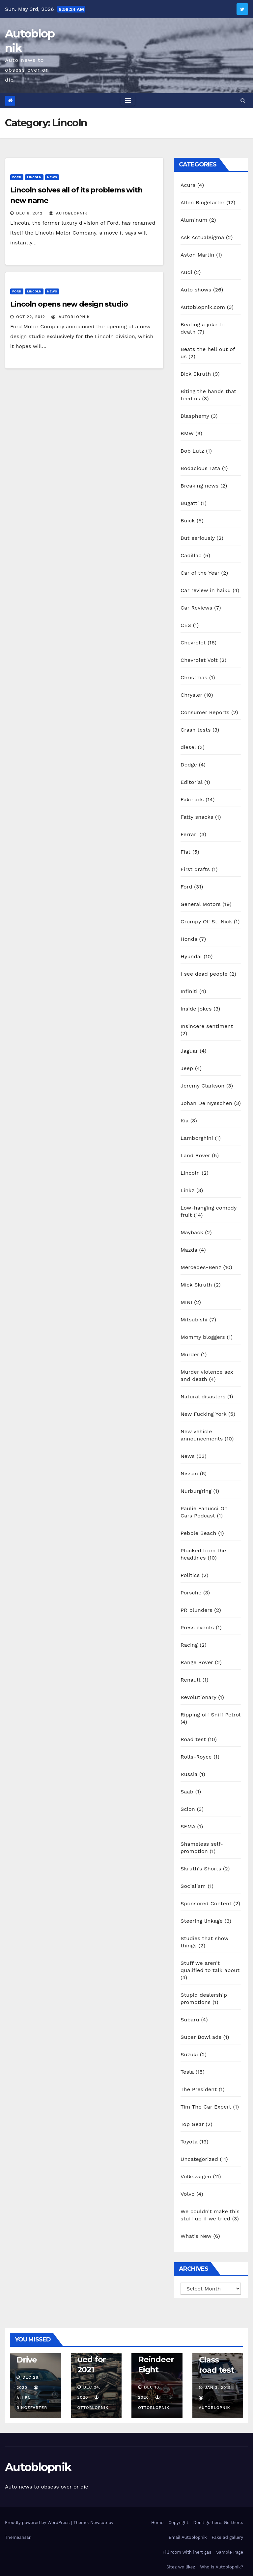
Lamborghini (197, 1138)
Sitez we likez (180, 2566)
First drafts (195, 869)
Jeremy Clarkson (202, 1086)
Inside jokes (196, 1009)
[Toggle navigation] (128, 101)
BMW (187, 433)
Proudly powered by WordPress (38, 2522)
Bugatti (190, 503)
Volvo (188, 2194)
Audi (186, 272)
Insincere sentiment (207, 1026)
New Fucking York (204, 1414)
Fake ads (192, 799)
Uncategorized (199, 2159)
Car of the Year (200, 573)
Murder (190, 1354)
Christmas (194, 677)
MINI (186, 1302)
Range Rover (197, 1662)
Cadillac (191, 555)
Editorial (191, 782)
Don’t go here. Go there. (218, 2522)
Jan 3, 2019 (218, 2387)
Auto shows (196, 290)
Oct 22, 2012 (30, 316)
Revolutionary (198, 1697)
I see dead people (204, 974)
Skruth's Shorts (201, 1868)
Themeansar (17, 2537)
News (52, 177)
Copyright (178, 2522)
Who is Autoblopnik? (221, 2566)
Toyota (189, 2141)
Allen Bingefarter (203, 202)
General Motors (201, 904)
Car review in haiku (206, 590)
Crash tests (196, 730)
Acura (188, 185)
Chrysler (191, 695)
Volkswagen (196, 2176)
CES (186, 625)
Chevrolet (193, 642)
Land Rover (195, 1155)
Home (157, 2522)
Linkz (187, 1190)
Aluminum (194, 220)
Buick (188, 520)
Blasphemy (195, 416)
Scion (188, 1809)
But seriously (198, 538)
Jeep (187, 1068)
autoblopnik (68, 213)
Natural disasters (203, 1396)
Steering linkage (202, 1921)
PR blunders (196, 1610)
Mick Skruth (196, 1285)
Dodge (189, 765)
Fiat (185, 852)
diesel (188, 747)
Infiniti (189, 991)
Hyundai (191, 956)
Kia (184, 1120)
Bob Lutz (192, 451)
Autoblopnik (38, 2467)
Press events (197, 1627)
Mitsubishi (194, 1319)
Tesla (187, 2072)
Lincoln (34, 177)
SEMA (188, 1826)
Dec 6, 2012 (29, 213)
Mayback (192, 1232)
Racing (189, 1645)
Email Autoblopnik (188, 2537)
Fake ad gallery (227, 2537)
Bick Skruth (196, 374)
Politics (190, 1575)
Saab (187, 1791)
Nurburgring (196, 1491)
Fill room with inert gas (187, 2552)
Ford (16, 177)
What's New (196, 2236)
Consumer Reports (205, 712)
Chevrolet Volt (199, 660)
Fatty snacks (197, 817)
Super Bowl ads (201, 2037)
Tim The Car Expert (206, 2107)
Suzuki (189, 2054)
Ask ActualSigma (202, 237)
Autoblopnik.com (203, 307)
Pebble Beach (198, 1533)
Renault (191, 1680)
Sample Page (229, 2552)
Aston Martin (197, 255)
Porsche (191, 1592)
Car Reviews (196, 608)
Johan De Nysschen (206, 1103)
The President (199, 2089)
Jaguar (189, 1051)
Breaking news (199, 486)
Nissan (189, 1473)
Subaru (190, 2019)
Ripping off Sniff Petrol (210, 1715)
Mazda (189, 1250)
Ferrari (189, 834)
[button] (242, 100)
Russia (189, 1774)
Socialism (193, 1886)
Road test (193, 1739)
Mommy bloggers (203, 1337)
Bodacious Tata (200, 468)
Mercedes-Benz (201, 1267)
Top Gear (192, 2124)
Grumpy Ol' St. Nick (206, 921)
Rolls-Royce (196, 1757)
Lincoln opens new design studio (69, 304)
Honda (189, 939)
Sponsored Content (206, 1903)
